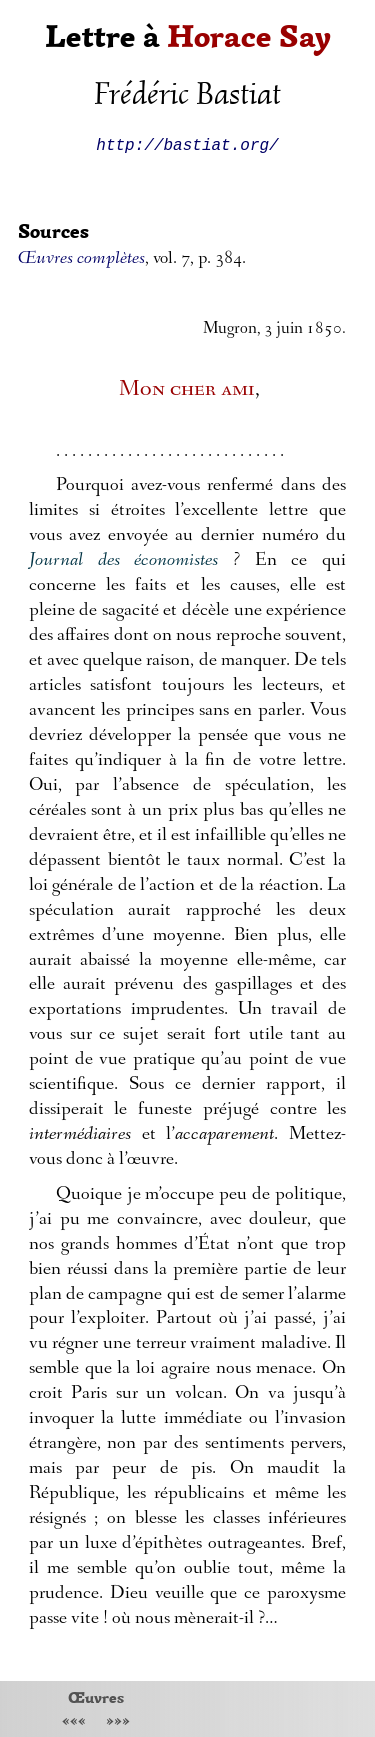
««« (74, 1722)
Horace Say (249, 36)
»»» (118, 1722)
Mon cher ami (187, 390)
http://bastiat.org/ (187, 144)
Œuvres (96, 1697)
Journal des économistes (123, 561)
